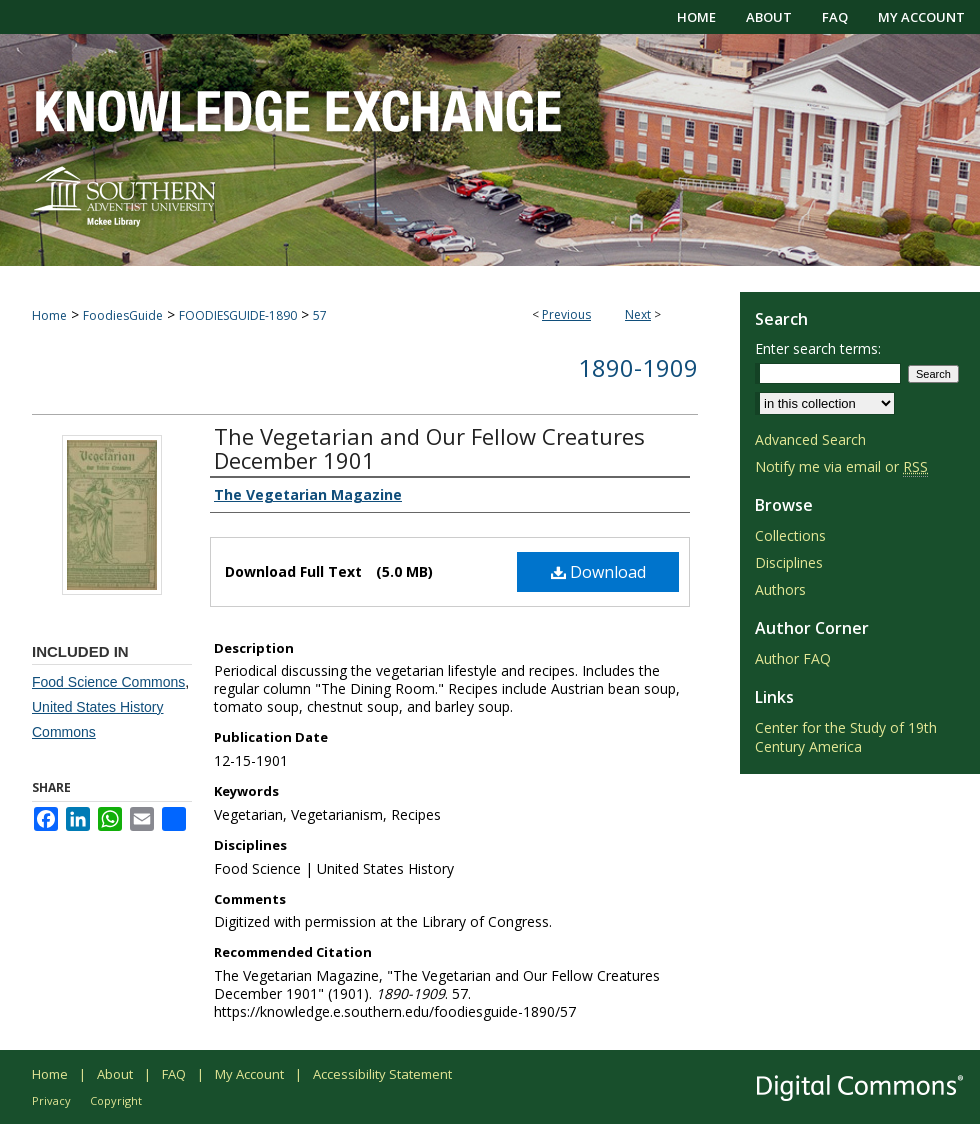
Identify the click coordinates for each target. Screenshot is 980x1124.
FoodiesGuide (123, 315)
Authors (780, 589)
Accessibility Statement (382, 1074)
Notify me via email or (841, 466)
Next (638, 314)
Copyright (116, 1100)
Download (598, 572)
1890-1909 (638, 367)
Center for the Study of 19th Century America (846, 737)
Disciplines (789, 562)
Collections (790, 535)
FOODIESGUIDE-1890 (238, 315)
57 (320, 315)
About (115, 1074)
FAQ (174, 1074)
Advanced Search (810, 439)
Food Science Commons (108, 682)
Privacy (51, 1100)
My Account (249, 1074)
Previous (566, 314)
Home (49, 315)
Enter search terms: (818, 348)
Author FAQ (793, 658)
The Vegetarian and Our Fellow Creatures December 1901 (429, 448)
